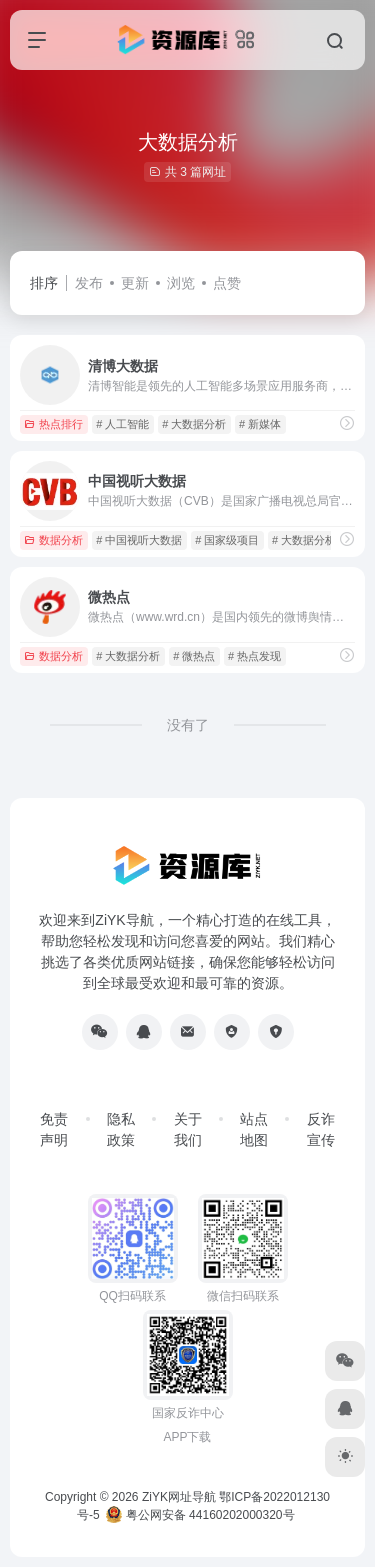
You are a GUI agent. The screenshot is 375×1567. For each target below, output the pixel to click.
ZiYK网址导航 (179, 1497)
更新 (135, 283)
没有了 (188, 725)
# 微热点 (194, 656)
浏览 (181, 283)
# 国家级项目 (227, 540)
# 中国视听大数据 (139, 540)
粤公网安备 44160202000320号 (200, 1515)
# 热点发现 (254, 656)
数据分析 (53, 540)
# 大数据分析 (194, 424)
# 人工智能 (122, 424)
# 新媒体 (260, 424)
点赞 (227, 283)
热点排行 (53, 424)
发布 (89, 283)
